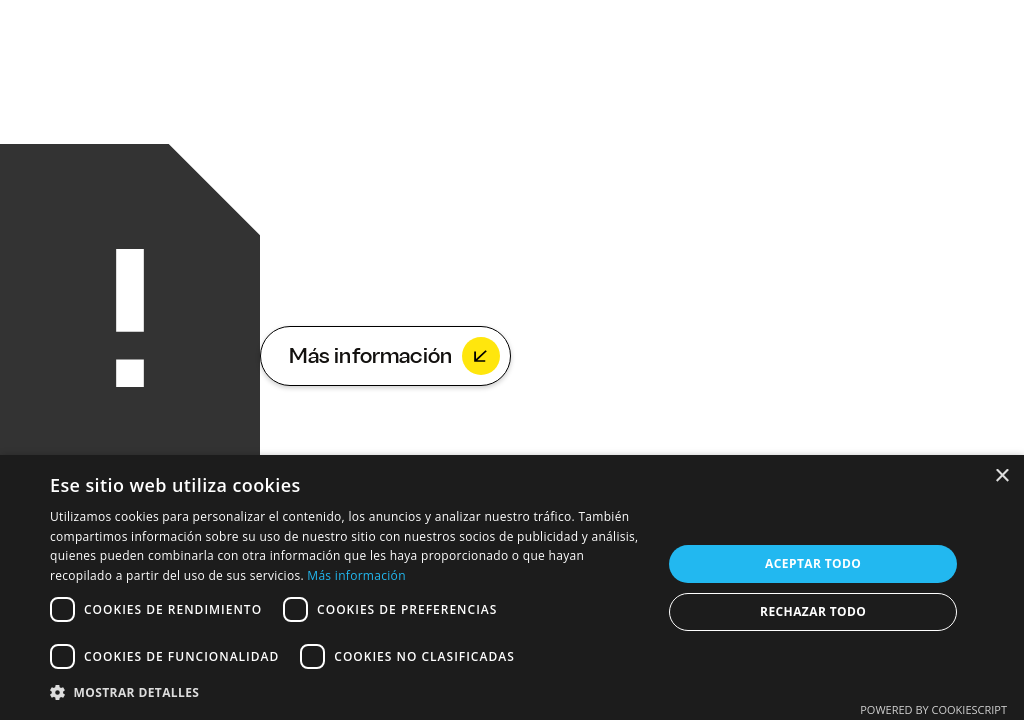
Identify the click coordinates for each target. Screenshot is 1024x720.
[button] (347, 692)
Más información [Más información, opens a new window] (356, 575)
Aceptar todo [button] (813, 563)
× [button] (1001, 476)
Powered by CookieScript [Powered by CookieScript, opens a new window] (933, 709)
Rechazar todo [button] (813, 611)
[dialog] (512, 587)
